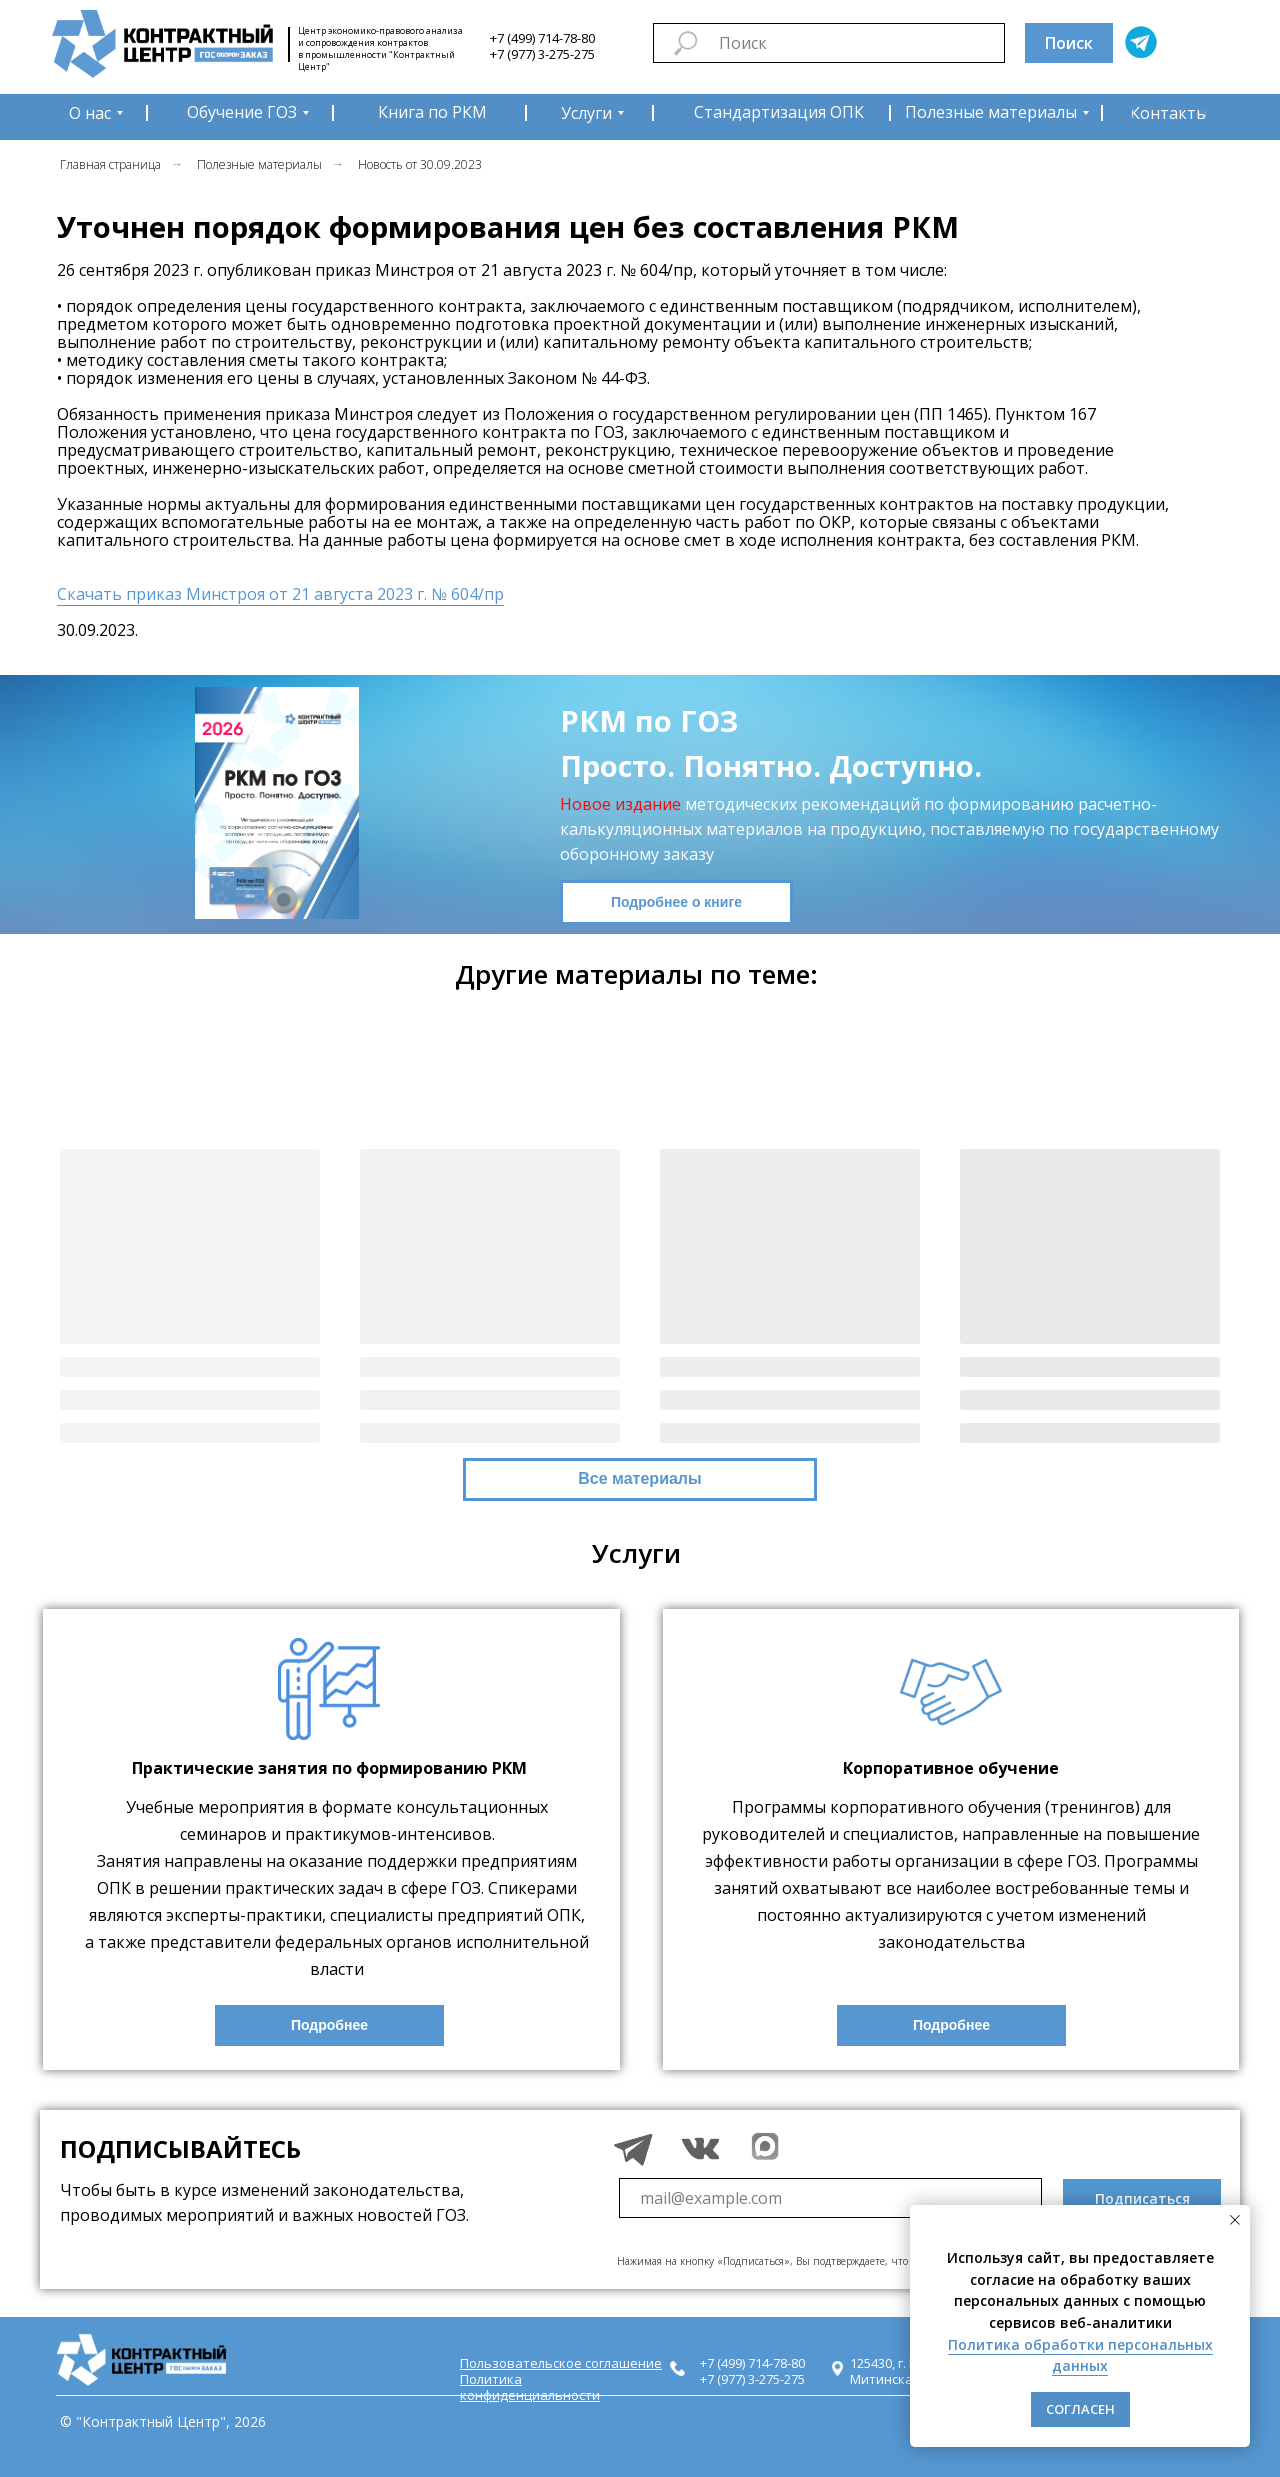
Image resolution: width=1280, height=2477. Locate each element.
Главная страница (110, 164)
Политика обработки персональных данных (1080, 2355)
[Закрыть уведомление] (1235, 2220)
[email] (830, 2198)
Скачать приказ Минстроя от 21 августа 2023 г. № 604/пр (280, 594)
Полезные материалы (259, 164)
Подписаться (1142, 2198)
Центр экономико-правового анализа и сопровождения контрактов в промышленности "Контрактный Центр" (380, 48)
